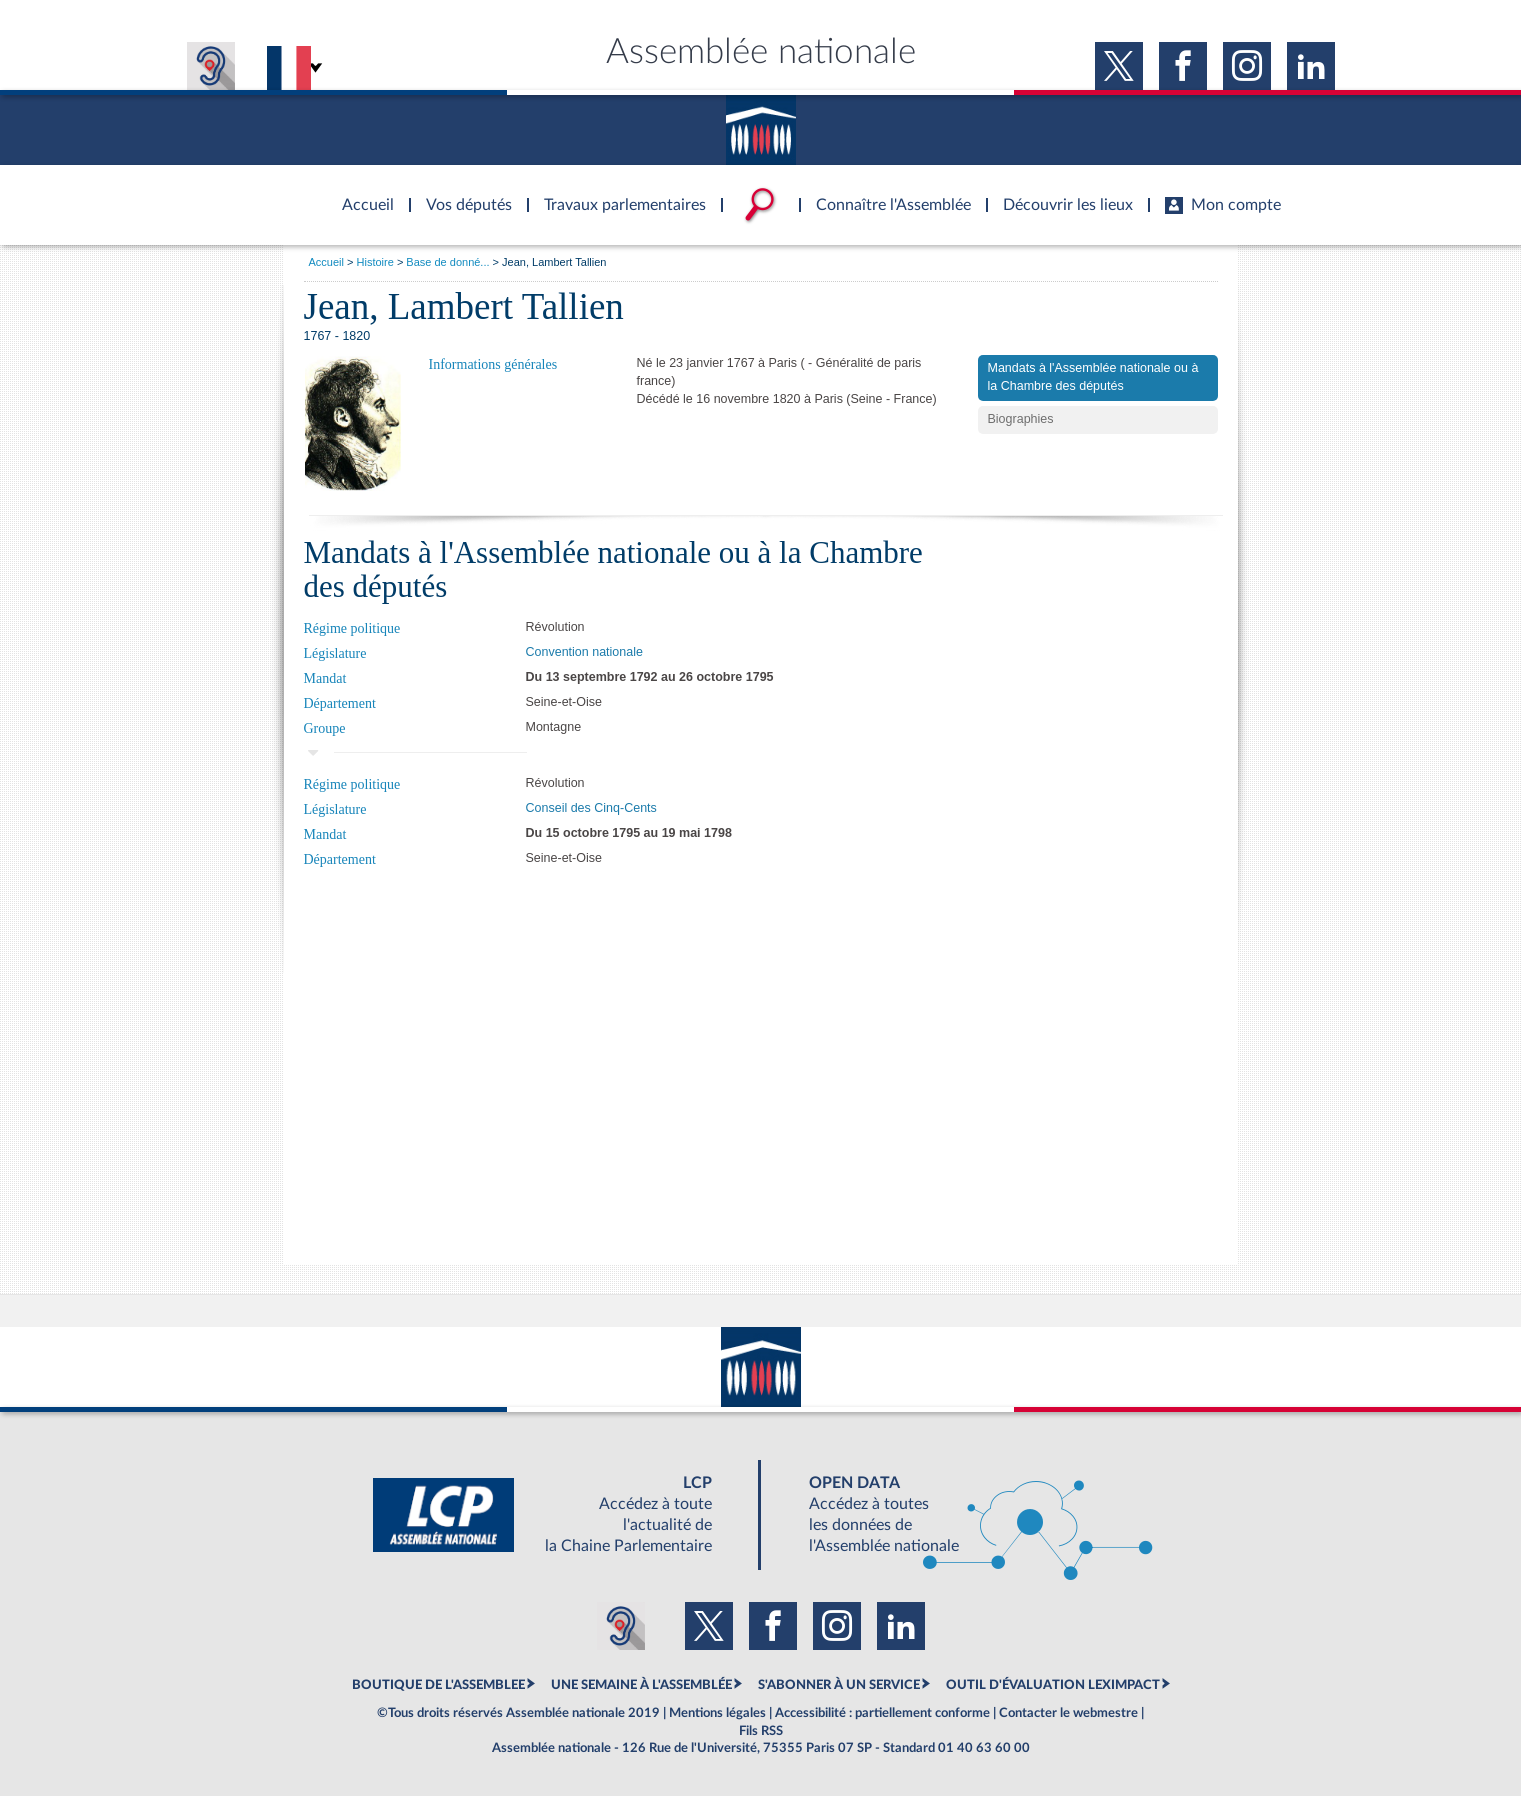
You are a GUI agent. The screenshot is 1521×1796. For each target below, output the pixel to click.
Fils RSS (761, 1731)
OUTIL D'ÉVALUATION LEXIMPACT (1053, 1685)
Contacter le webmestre (1068, 1713)
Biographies (1021, 419)
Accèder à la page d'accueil (361, 193)
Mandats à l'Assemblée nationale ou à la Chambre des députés (1093, 377)
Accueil (326, 262)
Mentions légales (717, 1713)
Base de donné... (447, 262)
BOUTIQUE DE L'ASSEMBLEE (438, 1685)
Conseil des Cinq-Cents (591, 808)
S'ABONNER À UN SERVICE (839, 1685)
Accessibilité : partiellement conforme (882, 1713)
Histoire (375, 262)
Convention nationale (584, 652)
